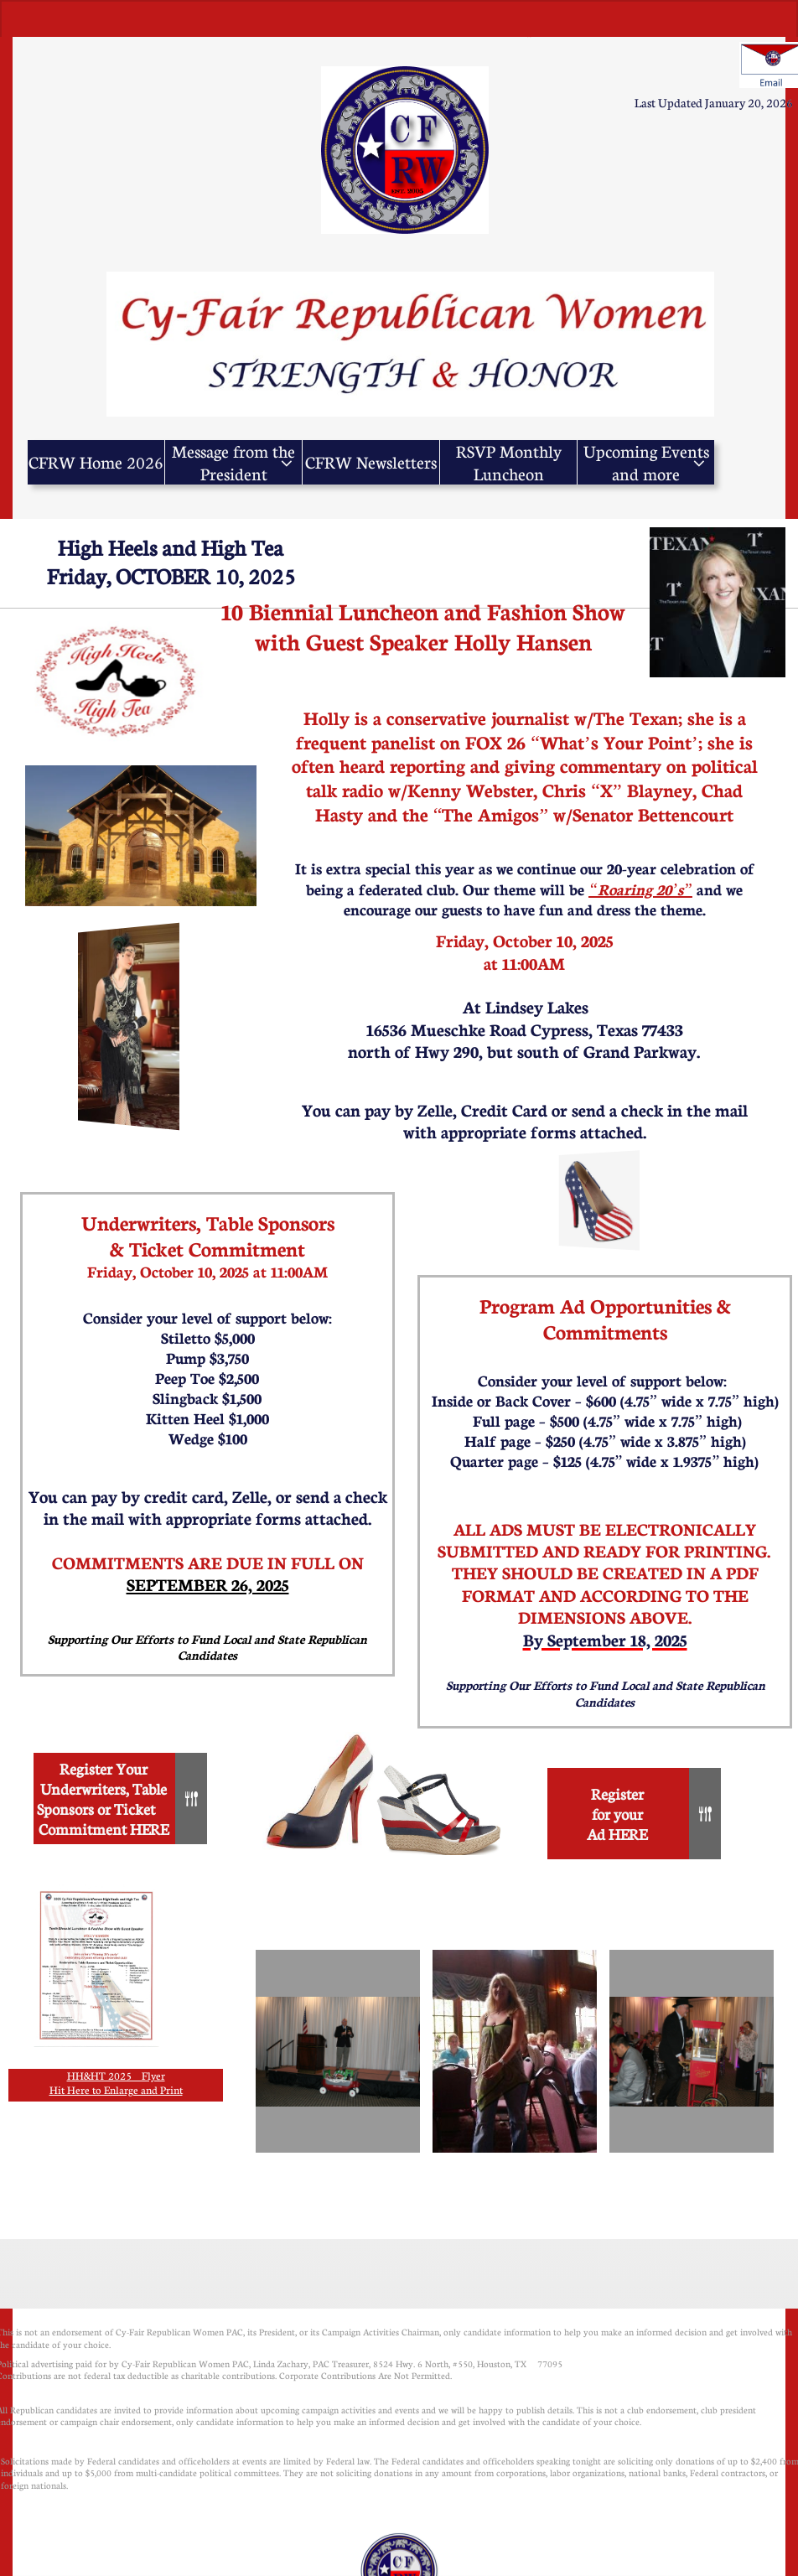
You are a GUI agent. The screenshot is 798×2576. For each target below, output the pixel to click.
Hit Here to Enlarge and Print (116, 2090)
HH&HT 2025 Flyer (116, 2075)
